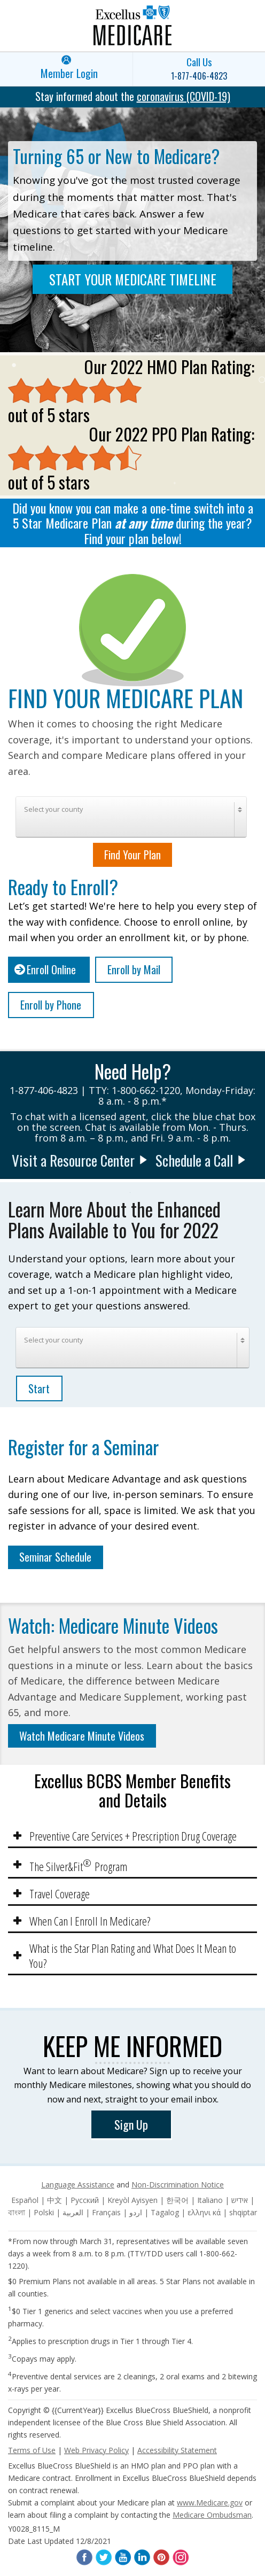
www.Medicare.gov (210, 2502)
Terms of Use (32, 2450)
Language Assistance (77, 2184)
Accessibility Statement (177, 2450)
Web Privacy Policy (96, 2450)
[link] (66, 68)
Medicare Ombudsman (212, 2515)
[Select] (131, 817)
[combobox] (131, 817)
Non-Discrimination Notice (177, 2184)
